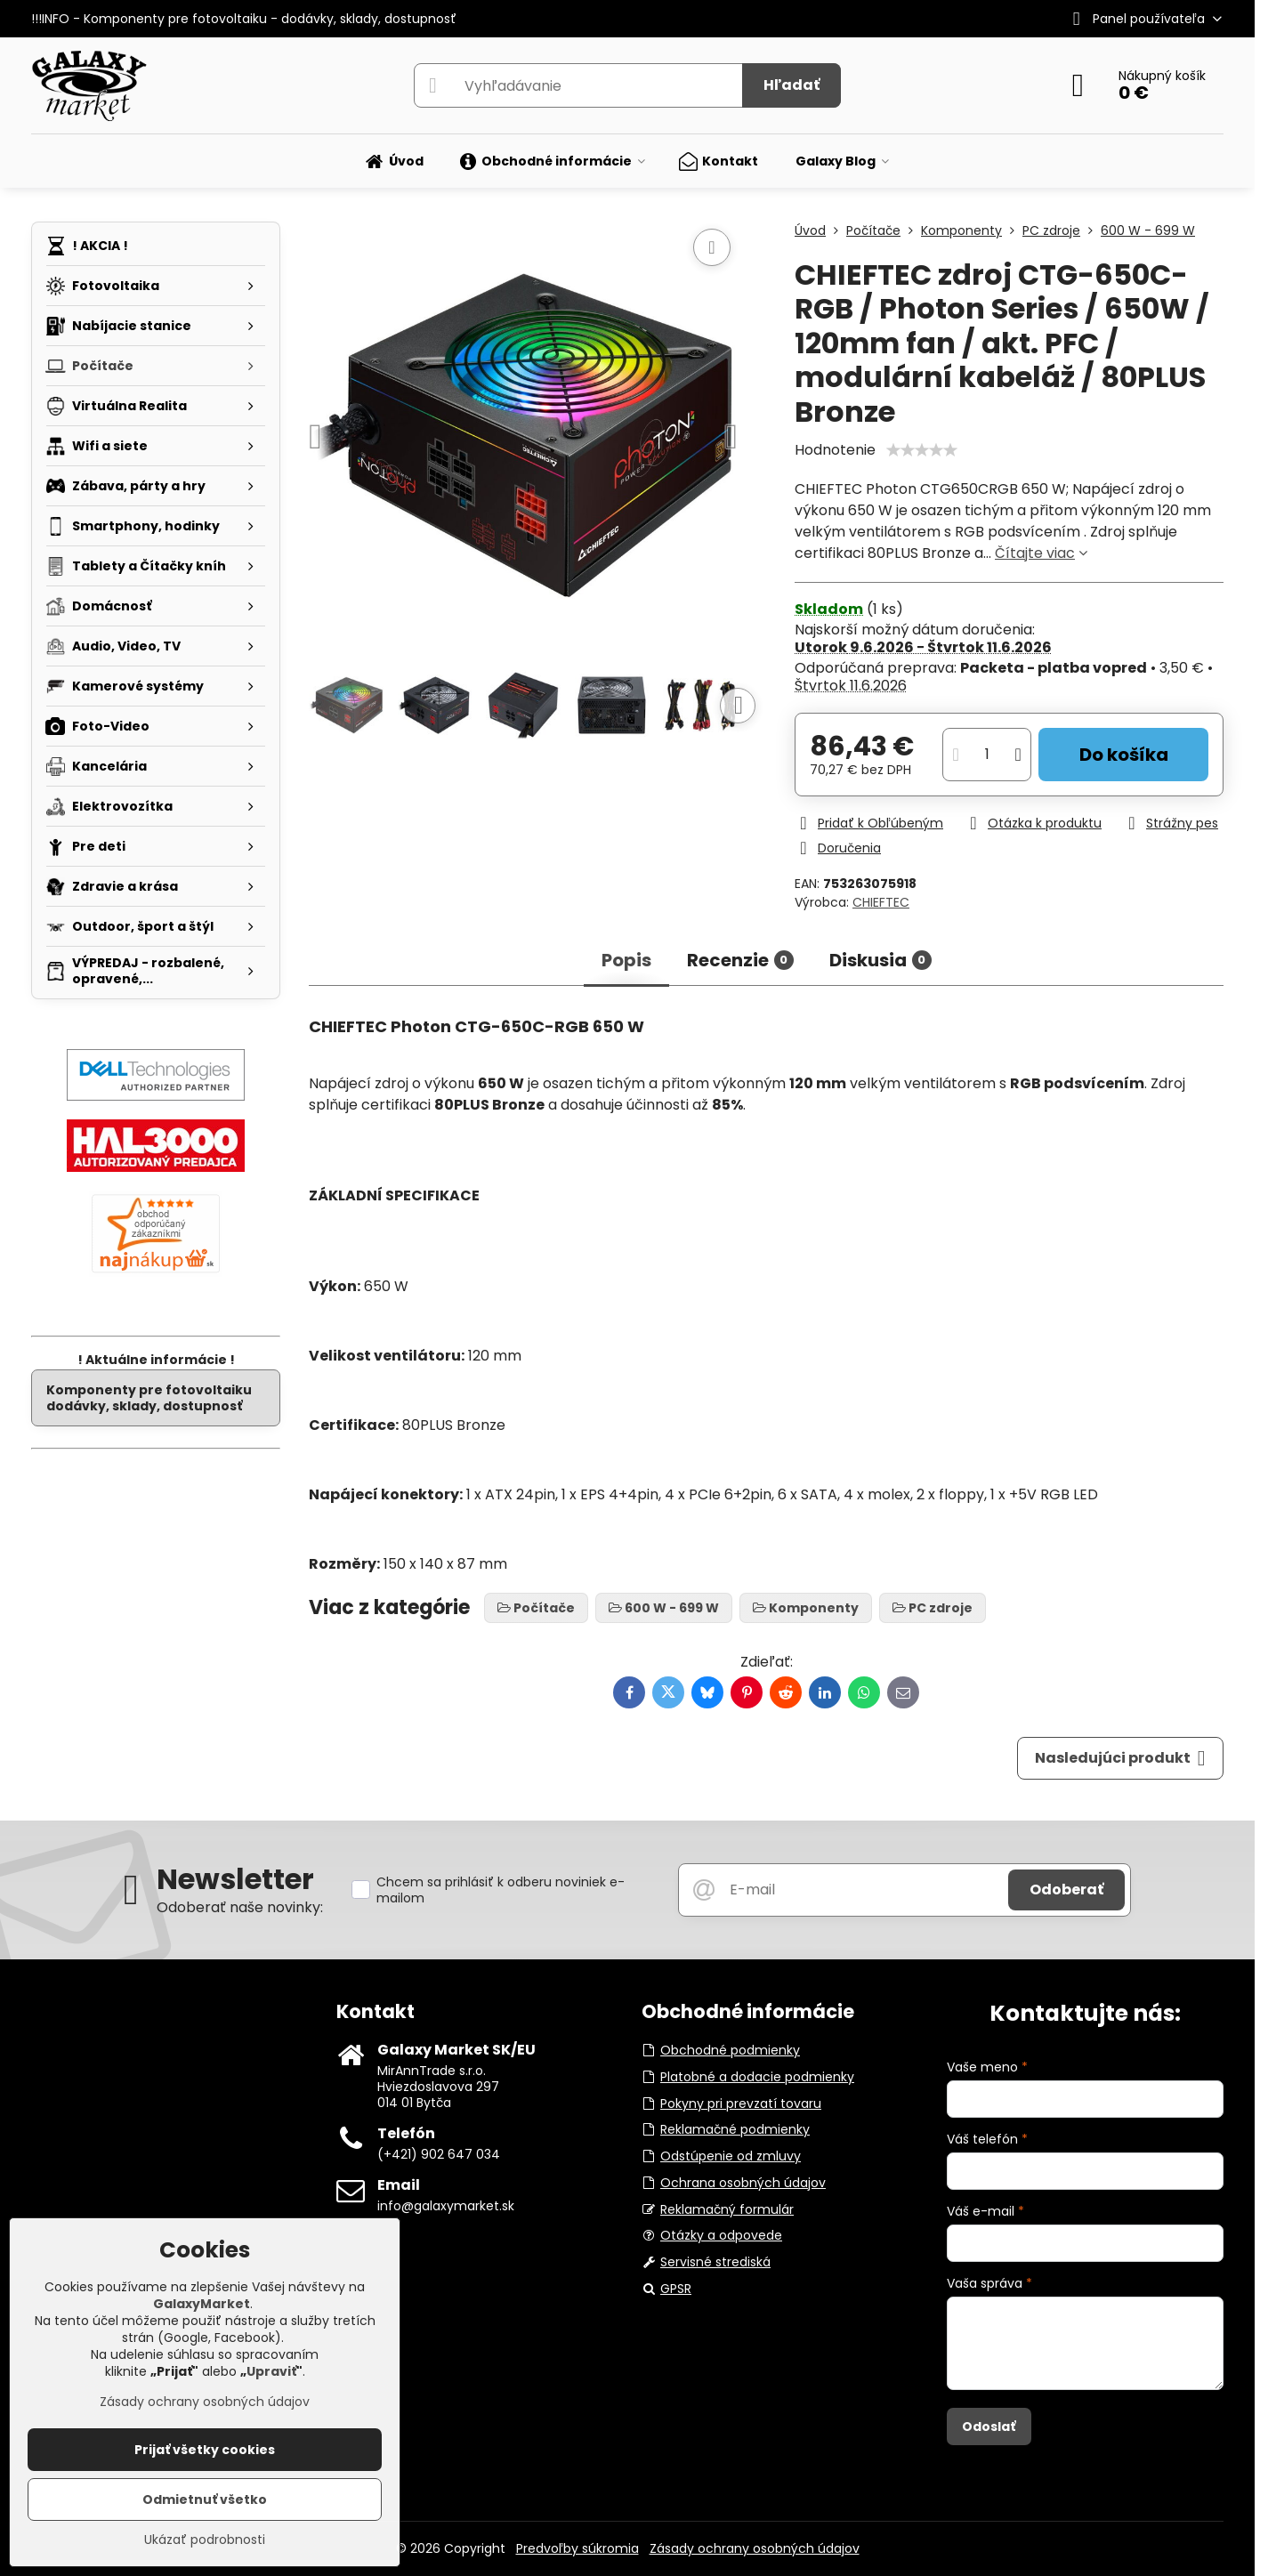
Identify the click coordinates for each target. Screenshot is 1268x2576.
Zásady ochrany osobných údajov (755, 2548)
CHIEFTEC (880, 902)
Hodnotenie (835, 450)
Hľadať (791, 85)
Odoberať (1066, 1889)
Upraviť (271, 2371)
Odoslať (988, 2426)
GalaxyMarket (201, 2304)
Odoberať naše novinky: (240, 1907)
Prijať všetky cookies (204, 2450)
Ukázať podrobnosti (204, 2540)
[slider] (921, 450)
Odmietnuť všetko (204, 2499)
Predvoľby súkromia (577, 2548)
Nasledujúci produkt (1120, 1758)
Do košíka (1123, 754)
